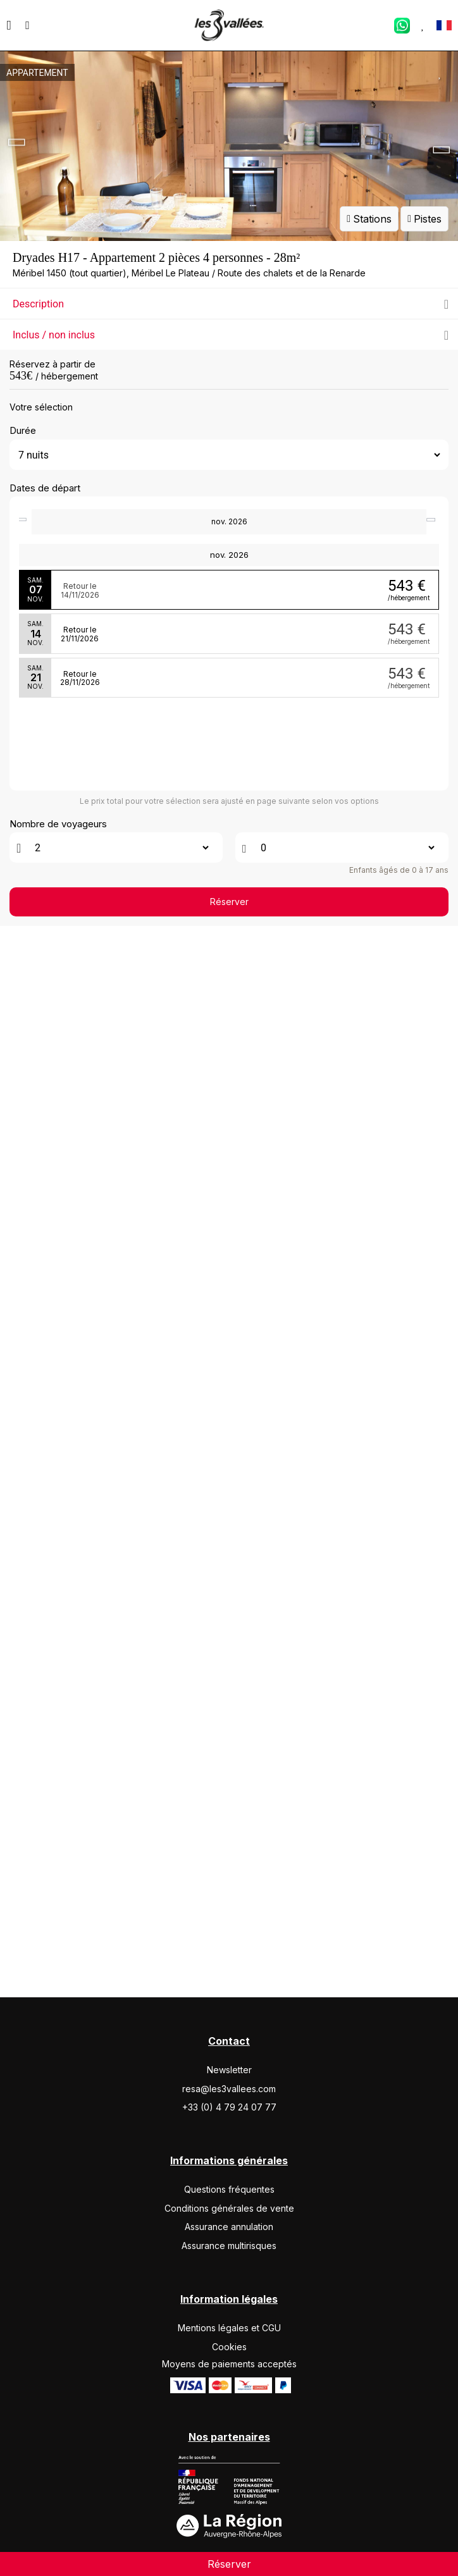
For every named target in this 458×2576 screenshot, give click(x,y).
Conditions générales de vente (229, 2293)
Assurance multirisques (229, 2331)
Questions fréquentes (229, 2275)
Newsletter (229, 2155)
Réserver (229, 2058)
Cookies (229, 2432)
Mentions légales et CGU (229, 2413)
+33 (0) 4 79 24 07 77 (229, 2193)
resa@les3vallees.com (229, 2174)
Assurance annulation (229, 2312)
